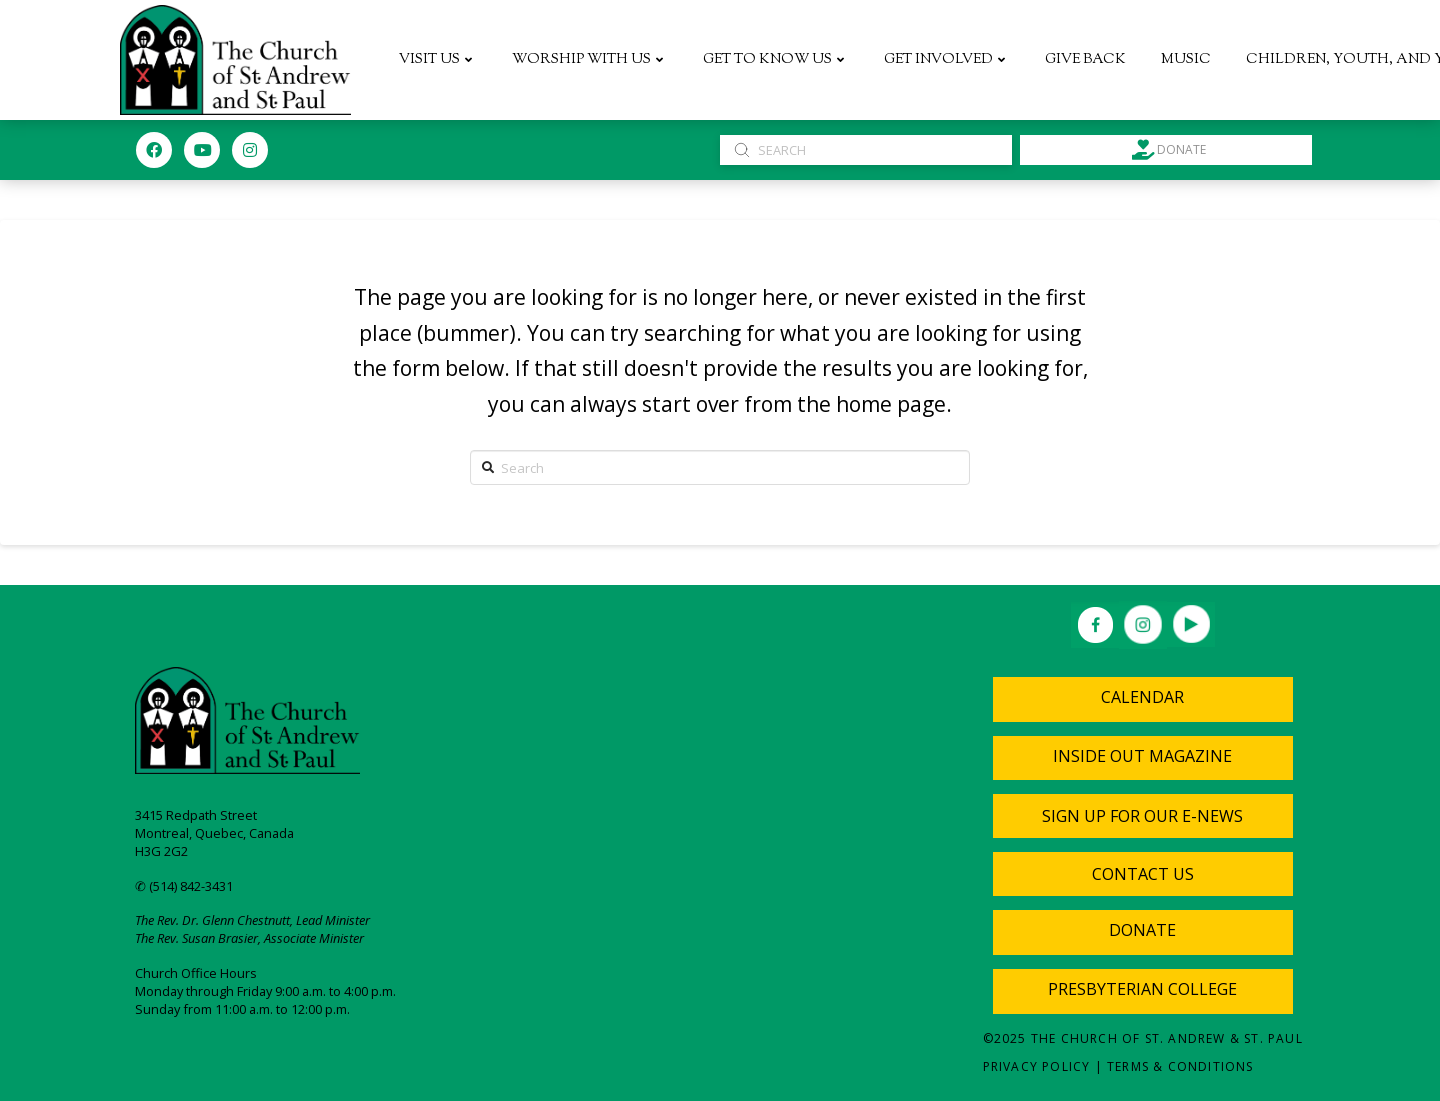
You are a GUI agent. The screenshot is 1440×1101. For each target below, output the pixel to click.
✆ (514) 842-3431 (184, 886)
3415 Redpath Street (196, 815)
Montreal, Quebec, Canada (214, 833)
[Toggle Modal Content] (1143, 816)
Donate (1142, 930)
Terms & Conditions (1180, 1066)
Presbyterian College (1142, 989)
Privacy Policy (1037, 1066)
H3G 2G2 (161, 851)
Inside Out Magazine (1142, 756)
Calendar (1142, 697)
